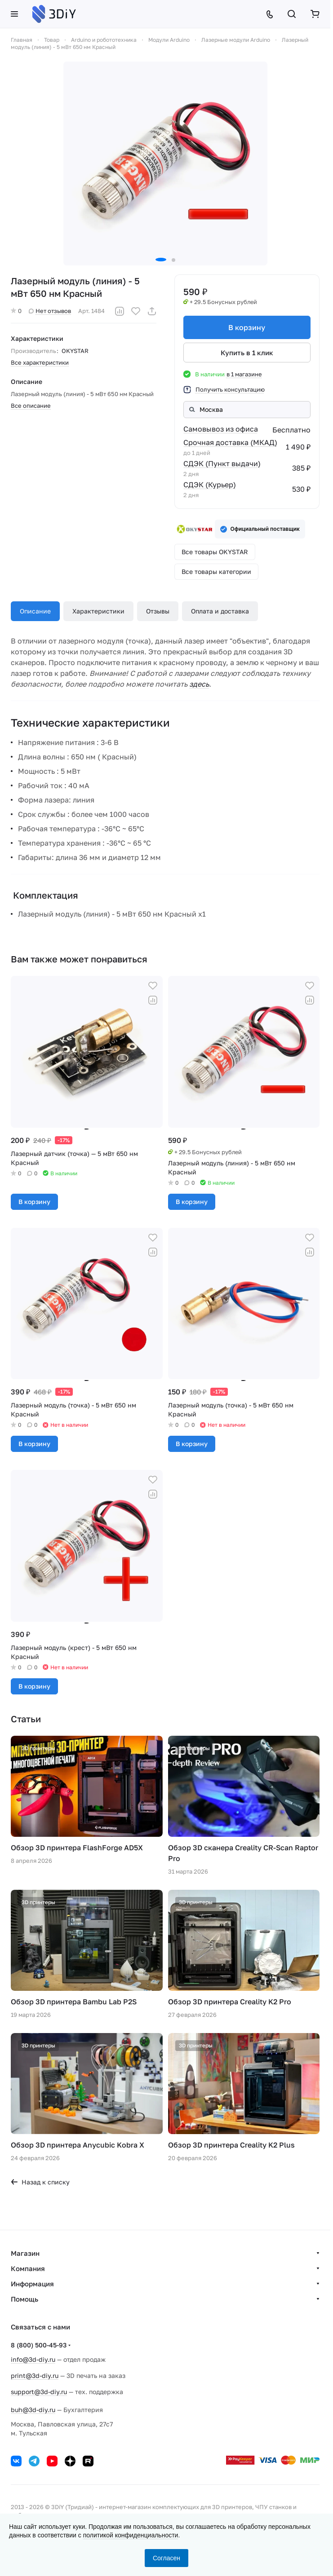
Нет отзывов (50, 310)
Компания (28, 2268)
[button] (160, 259)
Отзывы (157, 611)
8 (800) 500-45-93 (39, 2345)
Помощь (24, 2299)
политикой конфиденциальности (130, 2535)
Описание (35, 611)
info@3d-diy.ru (33, 2359)
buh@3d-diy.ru (33, 2409)
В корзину (246, 327)
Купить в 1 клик (247, 352)
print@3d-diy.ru (34, 2375)
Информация (32, 2284)
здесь (199, 683)
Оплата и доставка (220, 611)
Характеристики (98, 611)
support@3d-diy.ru (39, 2391)
